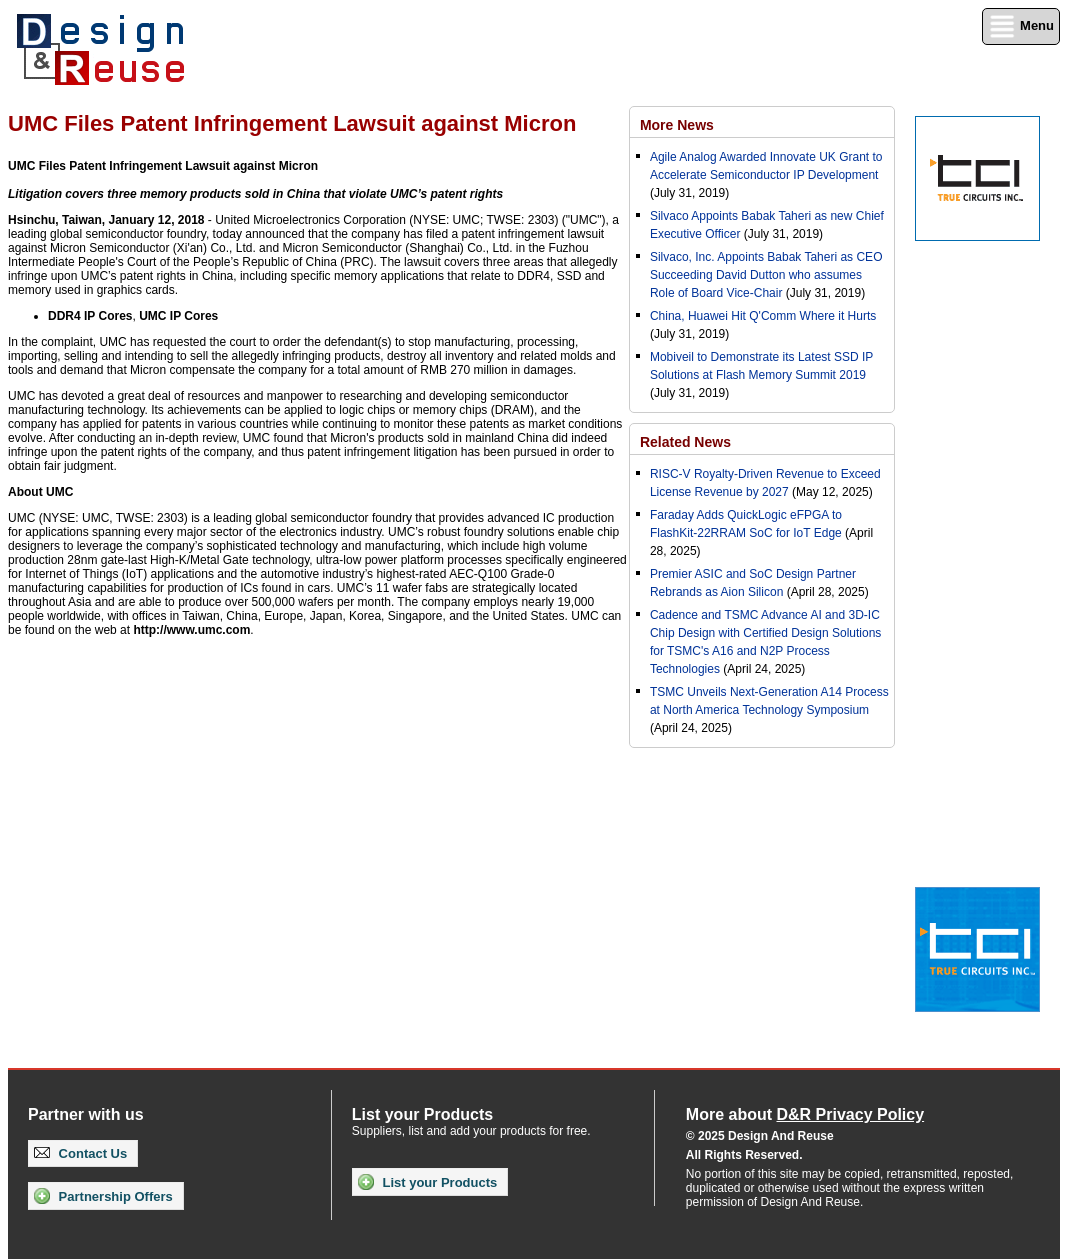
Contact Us (80, 1153)
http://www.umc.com (191, 630)
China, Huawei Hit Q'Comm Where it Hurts (763, 316)
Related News (685, 442)
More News (677, 125)
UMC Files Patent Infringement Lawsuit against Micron (163, 166)
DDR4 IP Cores (90, 316)
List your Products (427, 1182)
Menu (1021, 26)
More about (805, 1114)
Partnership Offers (103, 1196)
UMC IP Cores (178, 316)
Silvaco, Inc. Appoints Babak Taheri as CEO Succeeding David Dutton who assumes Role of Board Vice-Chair (766, 275)
